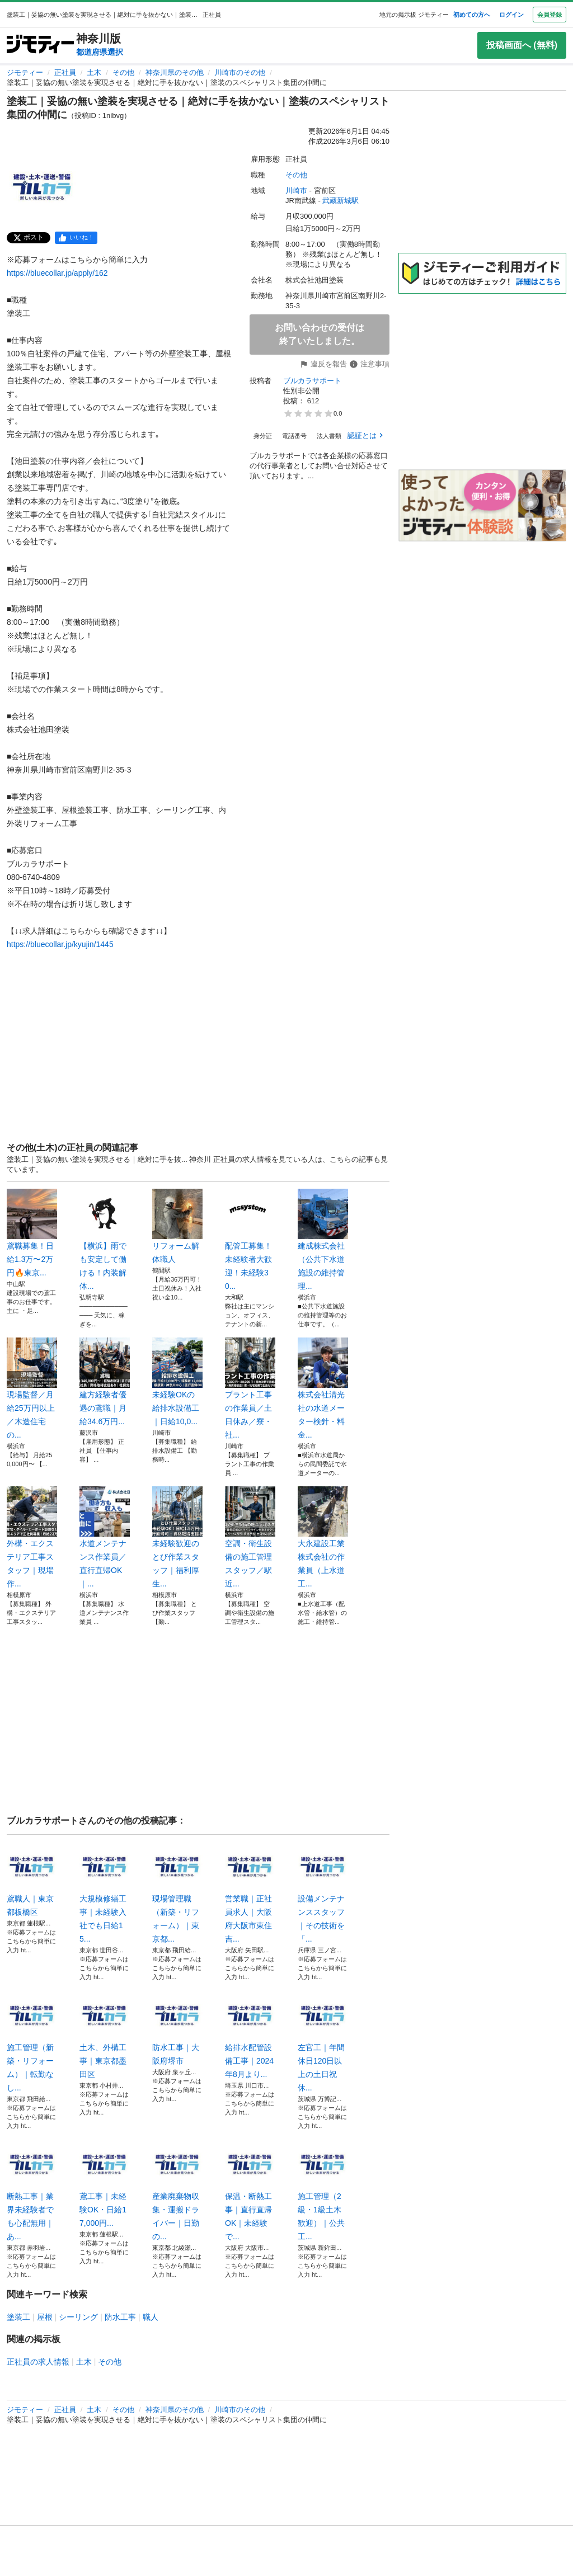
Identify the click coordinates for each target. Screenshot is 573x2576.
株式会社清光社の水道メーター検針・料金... (323, 1388)
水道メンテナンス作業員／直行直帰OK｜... (104, 1537)
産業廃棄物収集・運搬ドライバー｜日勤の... (177, 2190)
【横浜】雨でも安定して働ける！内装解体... (104, 1240)
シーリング (78, 2317)
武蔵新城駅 (340, 200)
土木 (94, 72)
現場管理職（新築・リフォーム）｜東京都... (177, 1892)
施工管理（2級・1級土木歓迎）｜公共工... (323, 2190)
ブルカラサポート (312, 380)
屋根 (45, 2317)
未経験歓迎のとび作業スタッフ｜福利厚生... (177, 1537)
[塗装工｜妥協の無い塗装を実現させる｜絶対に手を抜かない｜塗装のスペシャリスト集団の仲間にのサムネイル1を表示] (42, 187)
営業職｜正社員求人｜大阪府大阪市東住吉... (250, 1892)
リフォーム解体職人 (177, 1226)
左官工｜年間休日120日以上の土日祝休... (323, 2041)
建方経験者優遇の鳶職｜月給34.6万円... (104, 1382)
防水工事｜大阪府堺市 (177, 2027)
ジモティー (25, 72)
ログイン (511, 14)
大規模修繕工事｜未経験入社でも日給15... (104, 1892)
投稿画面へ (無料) (521, 45)
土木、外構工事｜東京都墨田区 (104, 2034)
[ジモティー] (40, 45)
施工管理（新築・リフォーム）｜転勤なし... (32, 2041)
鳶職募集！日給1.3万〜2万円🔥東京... (32, 1233)
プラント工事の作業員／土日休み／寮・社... (250, 1388)
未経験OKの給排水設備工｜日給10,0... (177, 1382)
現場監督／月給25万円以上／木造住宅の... (32, 1388)
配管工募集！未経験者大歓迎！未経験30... (250, 1240)
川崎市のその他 (239, 72)
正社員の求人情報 (38, 2361)
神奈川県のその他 (174, 72)
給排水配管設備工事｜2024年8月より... (250, 2034)
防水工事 (120, 2317)
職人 (150, 2317)
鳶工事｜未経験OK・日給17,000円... (104, 2183)
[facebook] (76, 238)
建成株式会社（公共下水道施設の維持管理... (323, 1240)
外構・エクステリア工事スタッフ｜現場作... (32, 1537)
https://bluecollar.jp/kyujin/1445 (60, 944)
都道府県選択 (99, 52)
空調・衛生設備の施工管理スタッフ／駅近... (250, 1537)
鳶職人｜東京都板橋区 (32, 1879)
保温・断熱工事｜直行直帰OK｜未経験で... (250, 2190)
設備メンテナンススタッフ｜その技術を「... (323, 1892)
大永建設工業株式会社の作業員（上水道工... (323, 1537)
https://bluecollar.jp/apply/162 (57, 273)
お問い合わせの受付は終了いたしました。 (319, 334)
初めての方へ (471, 14)
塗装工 (18, 2317)
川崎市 (296, 190)
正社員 (65, 72)
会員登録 (549, 14)
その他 (123, 72)
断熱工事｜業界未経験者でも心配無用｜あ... (32, 2190)
